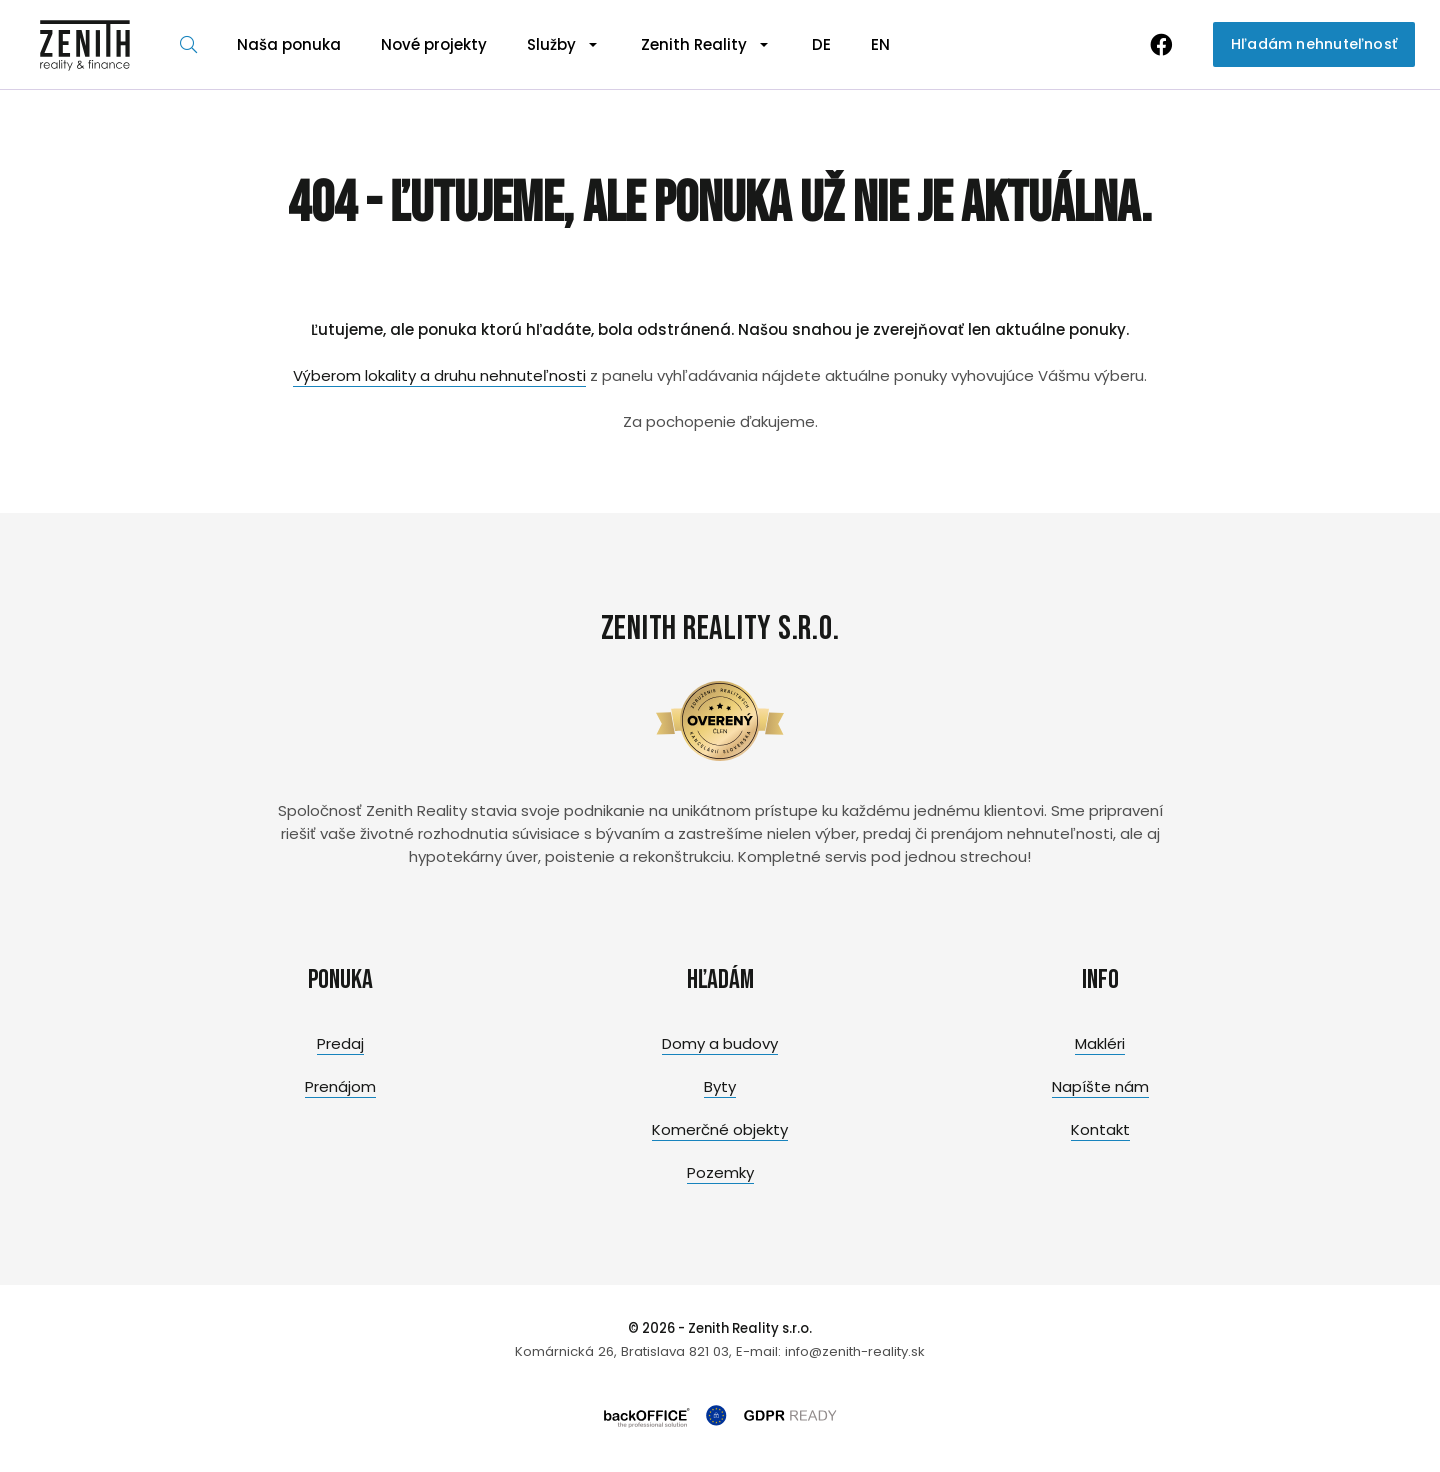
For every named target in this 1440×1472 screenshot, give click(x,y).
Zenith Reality (694, 44)
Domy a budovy (720, 1043)
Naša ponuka (289, 44)
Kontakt (1100, 1129)
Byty (720, 1086)
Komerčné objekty (720, 1129)
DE (821, 44)
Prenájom (340, 1086)
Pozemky (720, 1172)
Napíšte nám (1100, 1086)
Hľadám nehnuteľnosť (1314, 44)
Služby (551, 44)
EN (880, 44)
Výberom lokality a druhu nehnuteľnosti (439, 375)
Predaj (340, 1043)
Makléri (1100, 1043)
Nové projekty (434, 44)
